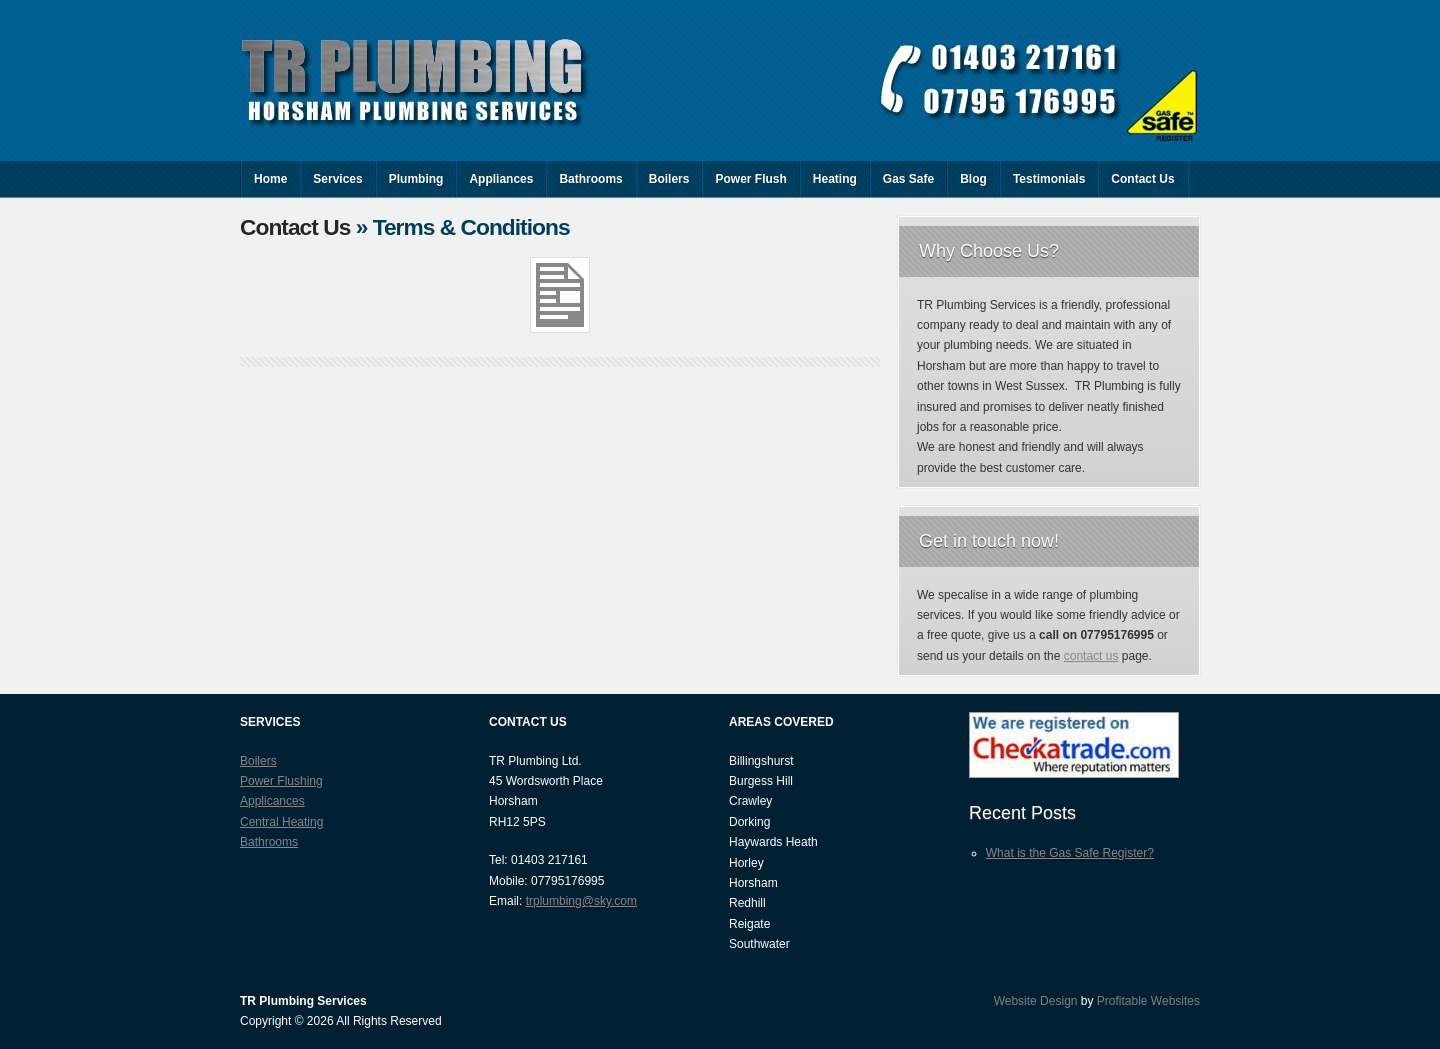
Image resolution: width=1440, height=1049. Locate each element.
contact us (1091, 656)
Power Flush (750, 179)
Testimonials (1049, 179)
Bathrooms (590, 179)
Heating (835, 179)
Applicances (272, 801)
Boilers (669, 179)
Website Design (1036, 1001)
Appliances (501, 179)
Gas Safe (908, 179)
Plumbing (416, 179)
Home (270, 179)
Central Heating (281, 822)
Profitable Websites (1148, 1001)
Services (337, 179)
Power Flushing (281, 781)
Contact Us (1142, 179)
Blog (973, 179)
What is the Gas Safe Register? (1070, 853)
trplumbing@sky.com (581, 901)
